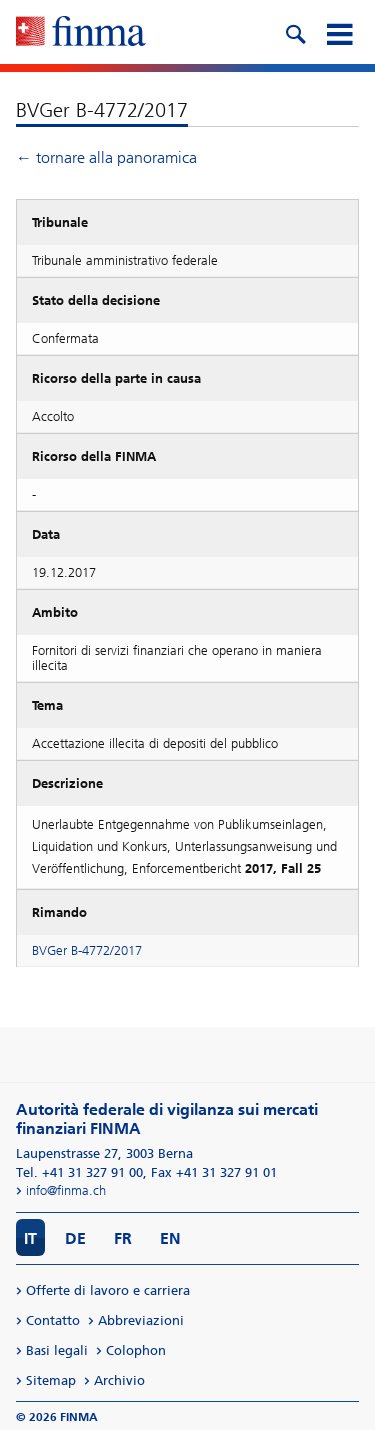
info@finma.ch (66, 1190)
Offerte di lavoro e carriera (108, 1290)
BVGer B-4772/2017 (87, 950)
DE (75, 1238)
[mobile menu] (339, 32)
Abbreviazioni (141, 1320)
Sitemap (51, 1380)
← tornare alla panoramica (106, 157)
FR (123, 1238)
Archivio (119, 1380)
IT (30, 1238)
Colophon (136, 1350)
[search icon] (295, 32)
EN (170, 1238)
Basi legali (57, 1350)
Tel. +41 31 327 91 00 (79, 1172)
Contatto (53, 1320)
